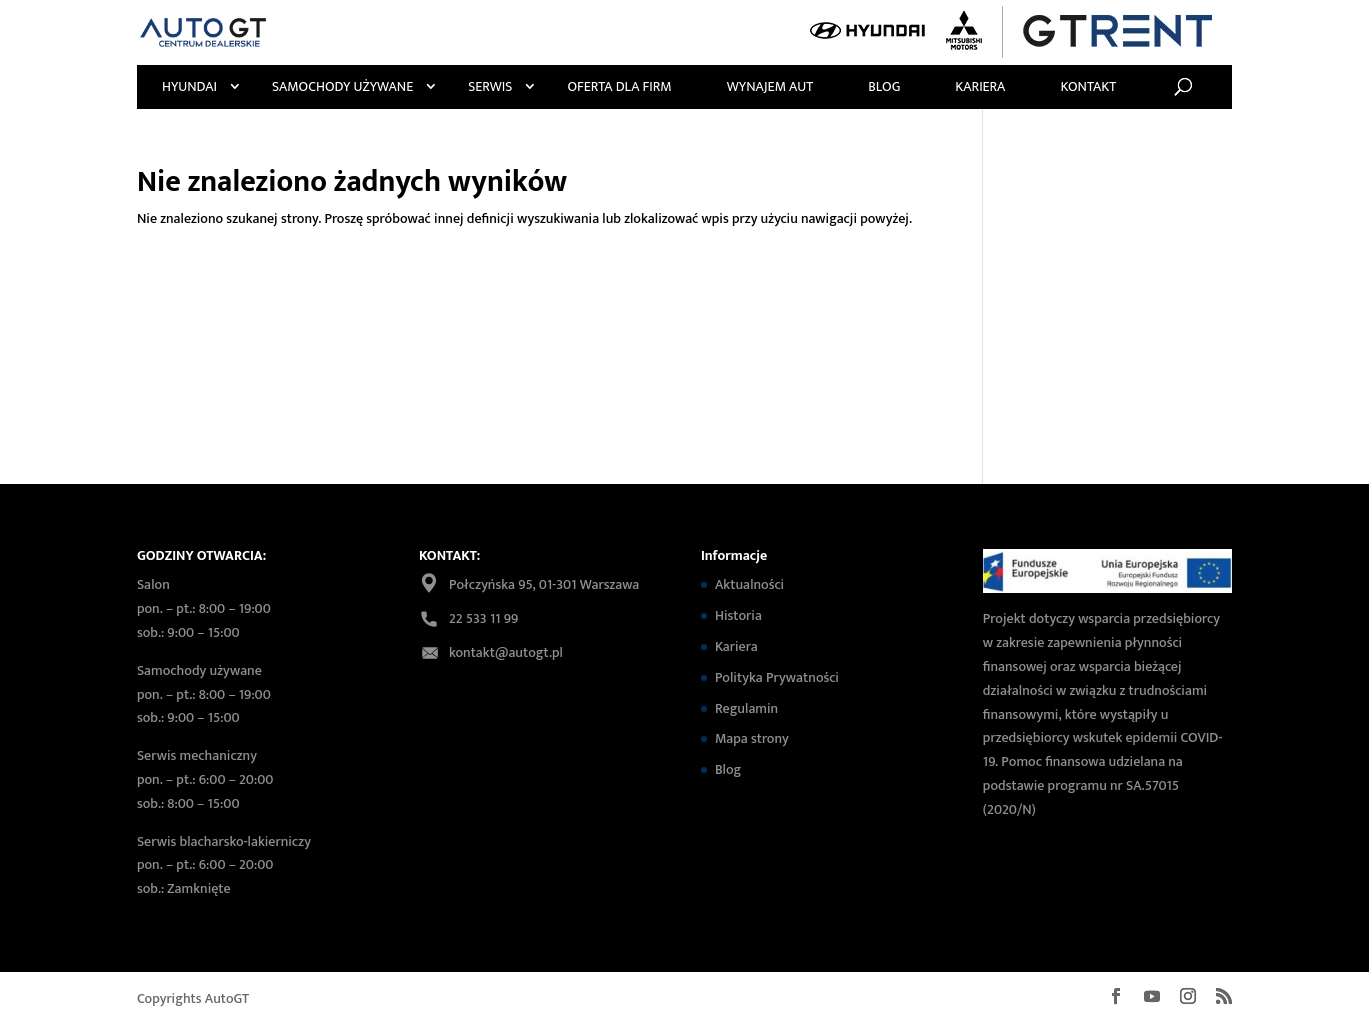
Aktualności (749, 584)
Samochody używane (342, 86)
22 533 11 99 (483, 618)
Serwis (490, 86)
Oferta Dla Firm (619, 86)
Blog (884, 86)
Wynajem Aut (770, 86)
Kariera (980, 86)
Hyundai (189, 86)
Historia (738, 615)
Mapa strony (752, 738)
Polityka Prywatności (777, 677)
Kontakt (1088, 86)
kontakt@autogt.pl (506, 652)
